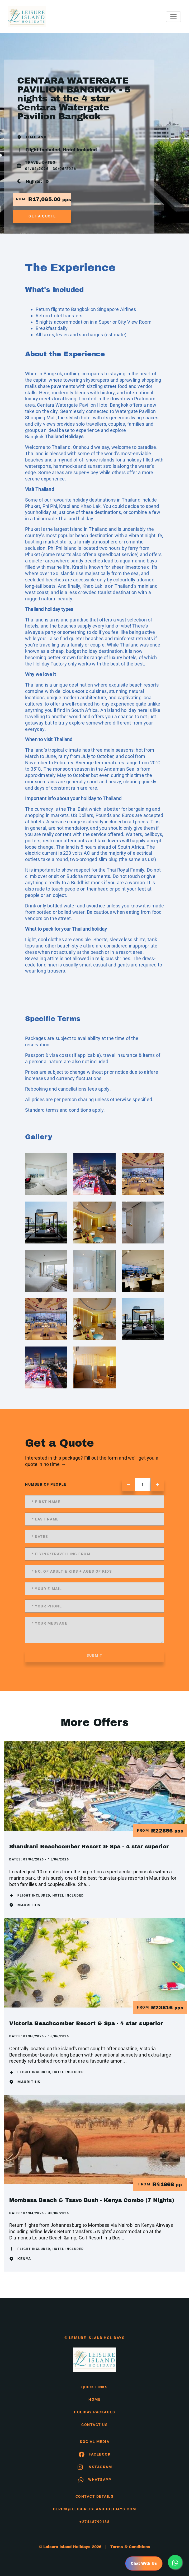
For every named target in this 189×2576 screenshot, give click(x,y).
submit (95, 1655)
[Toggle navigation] (173, 16)
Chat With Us (144, 2563)
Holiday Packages (94, 2412)
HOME (94, 2399)
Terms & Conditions (130, 2547)
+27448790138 (94, 2522)
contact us (94, 2425)
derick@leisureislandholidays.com (94, 2509)
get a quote (42, 216)
